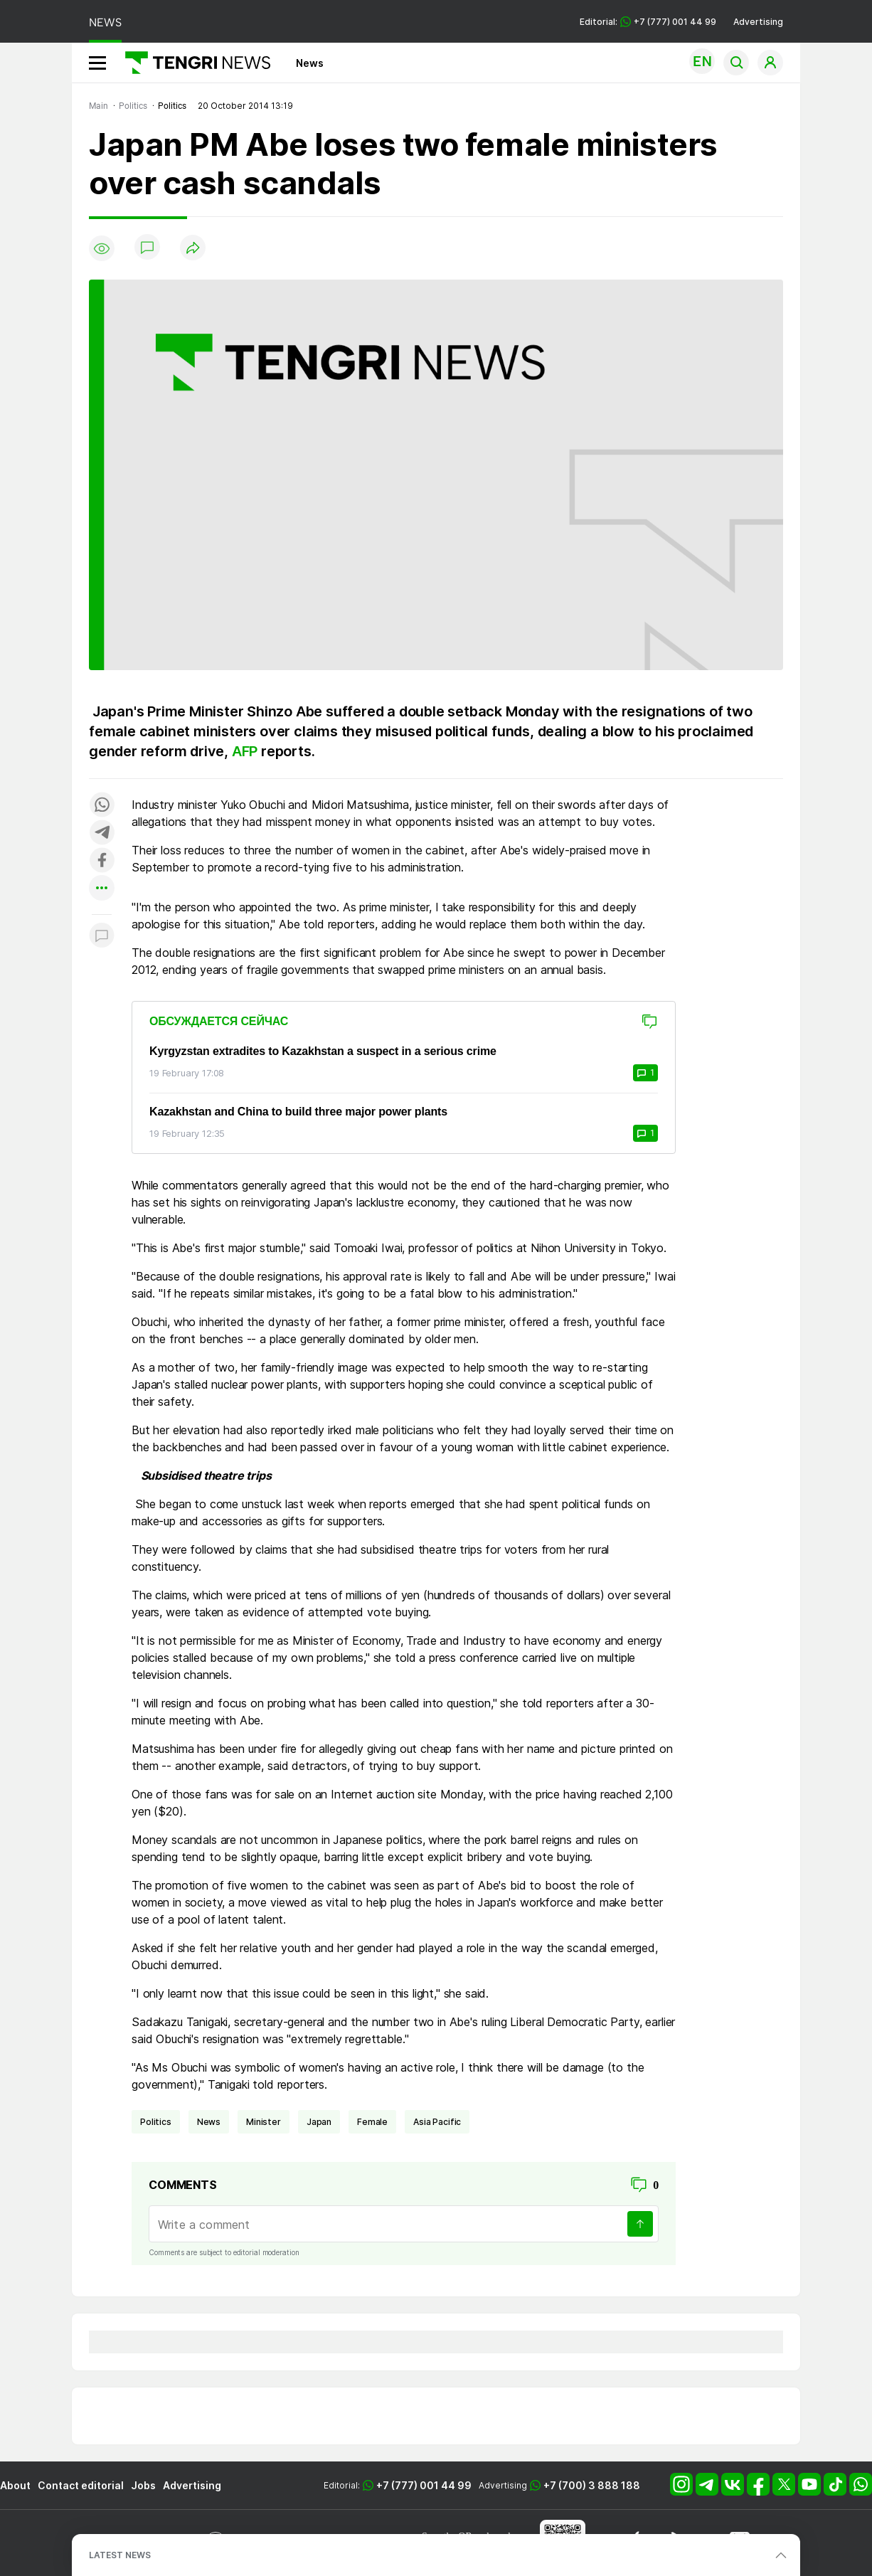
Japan (319, 2121)
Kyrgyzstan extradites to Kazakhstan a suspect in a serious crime (322, 1051)
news (208, 2121)
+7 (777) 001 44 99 (424, 2485)
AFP (246, 751)
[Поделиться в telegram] (102, 833)
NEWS (105, 22)
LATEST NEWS (120, 2555)
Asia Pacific (437, 2121)
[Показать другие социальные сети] (102, 889)
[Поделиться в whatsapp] (102, 806)
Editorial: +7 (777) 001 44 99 (648, 21)
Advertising (758, 21)
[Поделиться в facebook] (102, 861)
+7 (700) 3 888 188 (591, 2485)
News (310, 63)
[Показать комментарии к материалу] (102, 936)
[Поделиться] (193, 249)
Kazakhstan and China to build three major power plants (298, 1112)
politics (155, 2121)
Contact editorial (81, 2485)
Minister (263, 2121)
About (15, 2485)
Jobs (143, 2485)
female (372, 2121)
